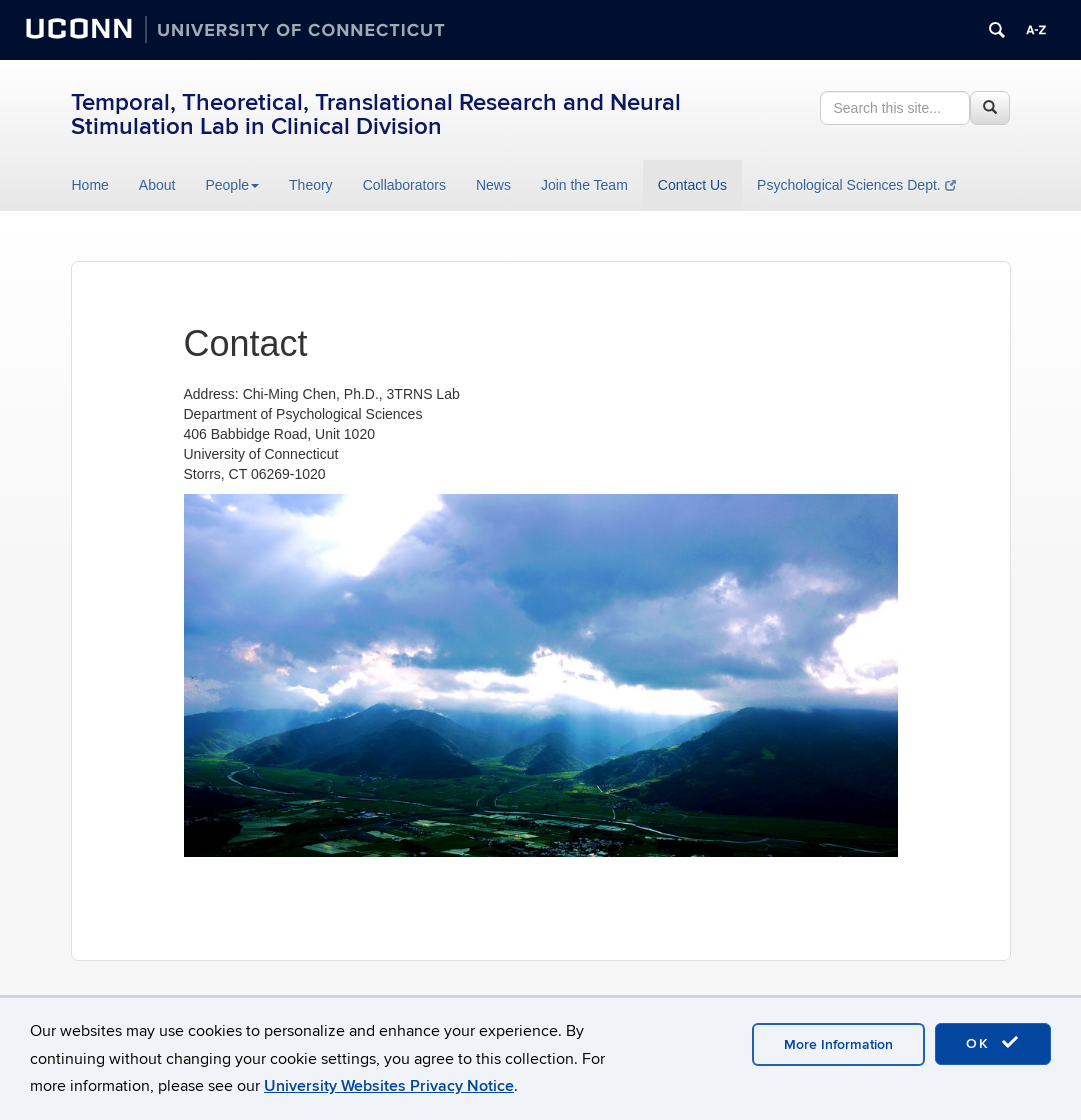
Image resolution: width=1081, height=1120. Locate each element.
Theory (311, 185)
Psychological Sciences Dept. (856, 185)
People (232, 185)
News (493, 185)
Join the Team (584, 185)
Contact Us (692, 185)
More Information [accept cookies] (838, 1044)
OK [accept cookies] (993, 1043)
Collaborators (404, 185)
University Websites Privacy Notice (389, 1086)
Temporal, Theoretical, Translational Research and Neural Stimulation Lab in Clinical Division (376, 114)
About (157, 185)
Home (90, 185)
